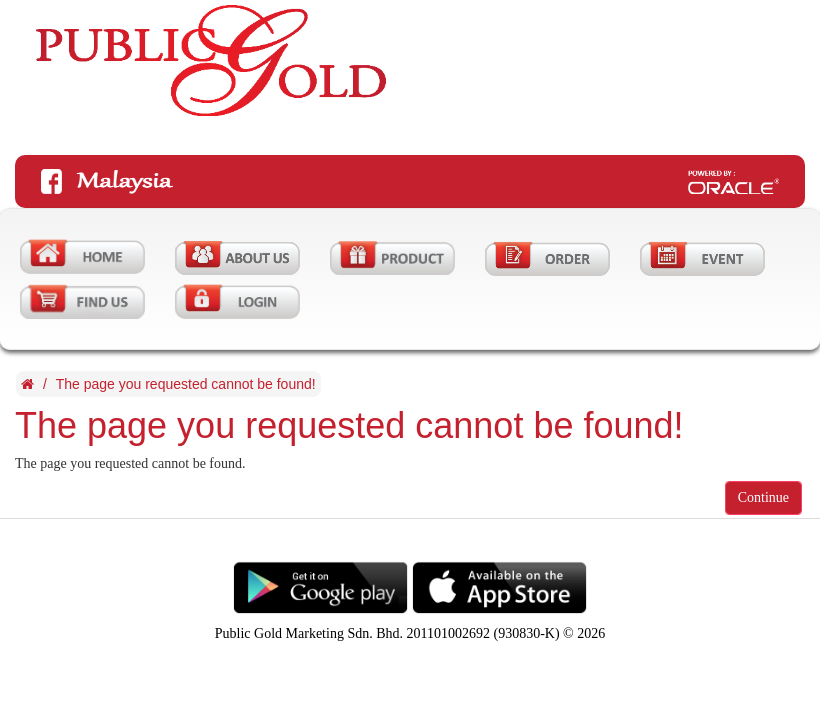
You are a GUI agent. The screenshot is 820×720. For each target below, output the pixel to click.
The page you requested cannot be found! (186, 384)
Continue (763, 497)
